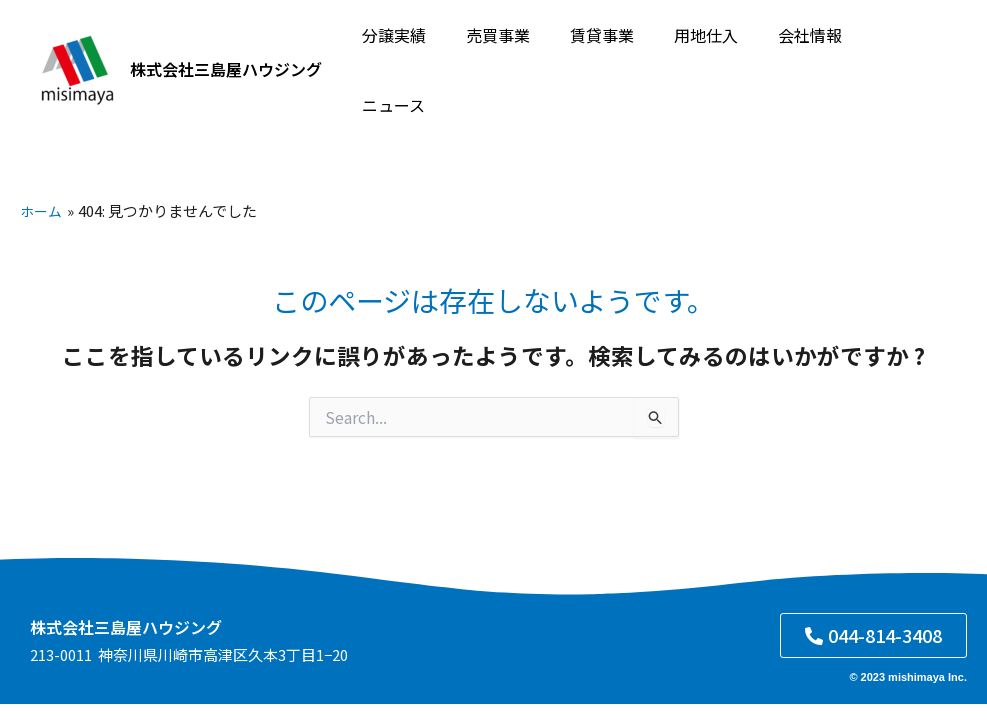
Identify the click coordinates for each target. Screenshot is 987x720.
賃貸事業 (612, 51)
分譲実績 (420, 51)
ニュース (899, 51)
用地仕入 (708, 51)
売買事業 (516, 51)
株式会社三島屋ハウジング (226, 50)
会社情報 (804, 51)
